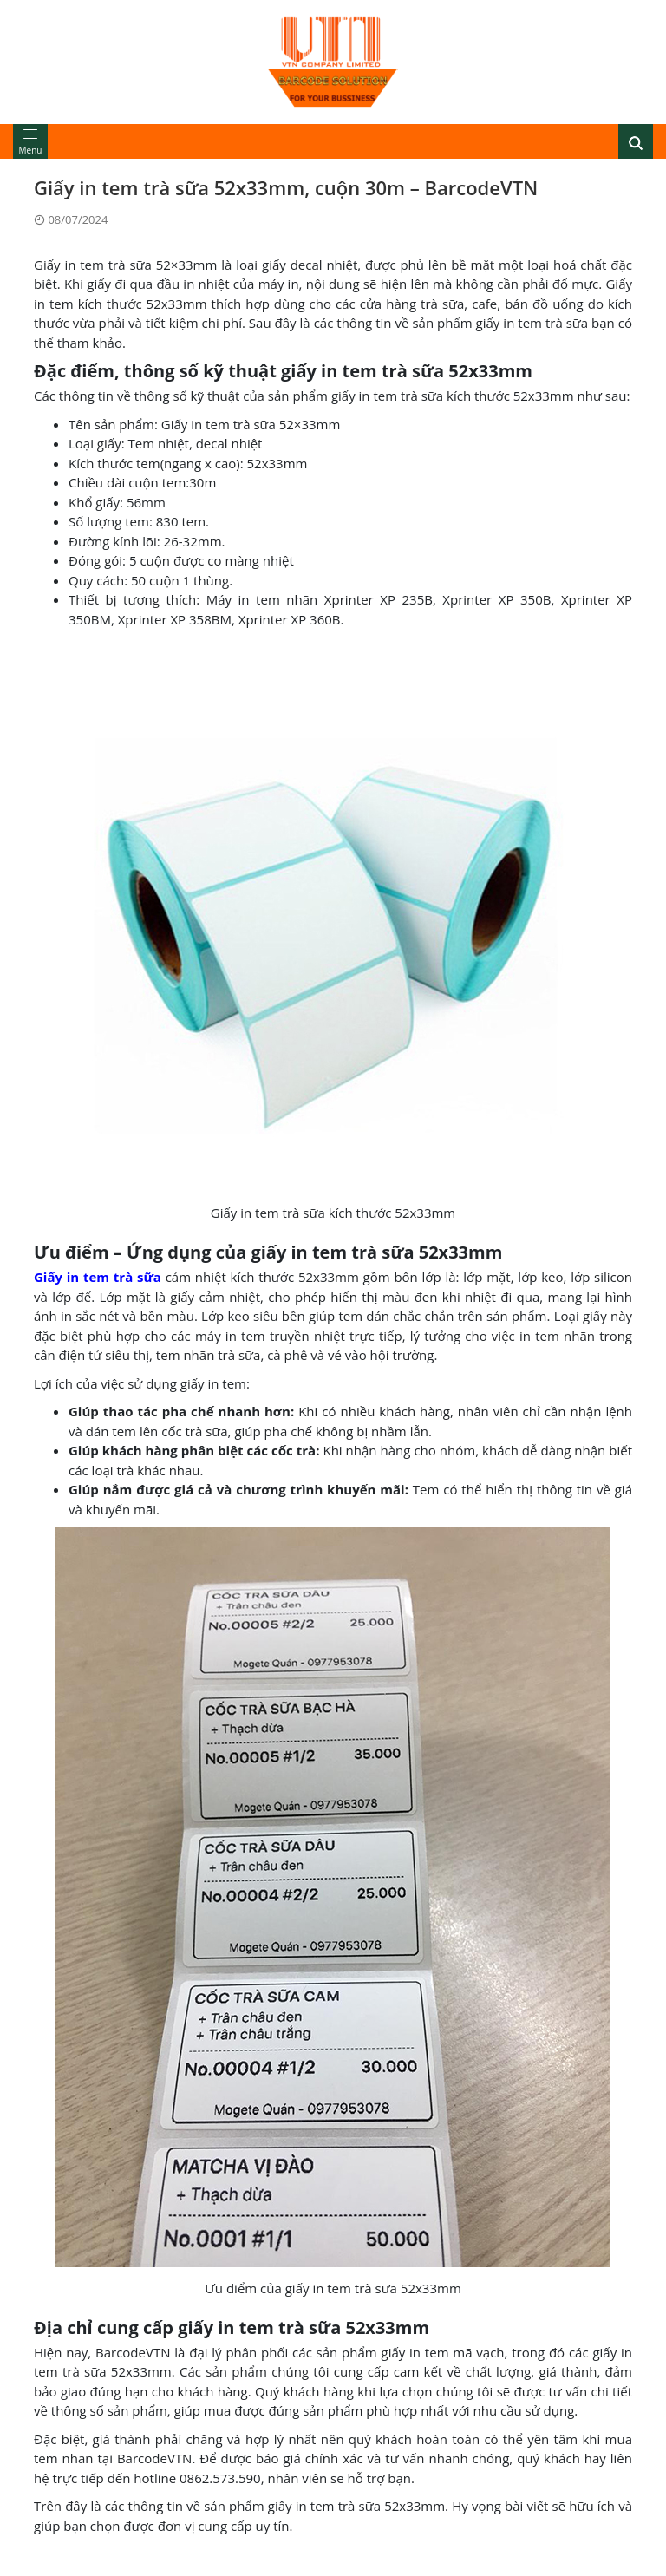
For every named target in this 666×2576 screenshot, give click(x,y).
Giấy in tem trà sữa (97, 1276)
